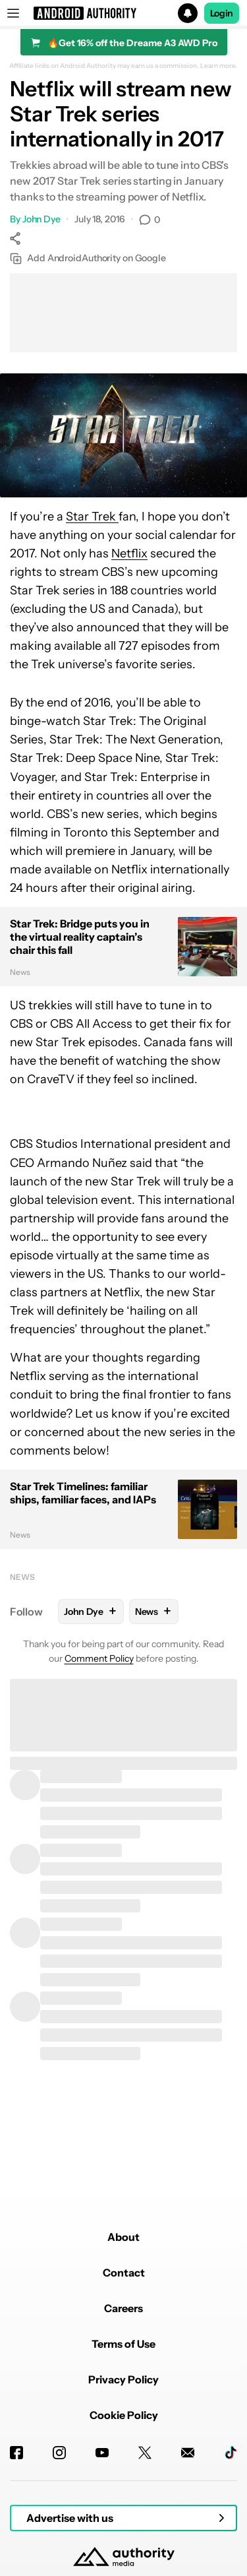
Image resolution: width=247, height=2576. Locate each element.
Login (222, 13)
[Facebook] (16, 2452)
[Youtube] (102, 2452)
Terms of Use (123, 2343)
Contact (124, 2272)
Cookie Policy (124, 2415)
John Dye (41, 219)
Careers (123, 2308)
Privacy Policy (123, 2379)
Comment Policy (99, 1658)
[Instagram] (59, 2452)
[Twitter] (144, 2452)
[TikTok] (230, 2452)
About (123, 2237)
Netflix (129, 553)
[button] (123, 13)
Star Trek (92, 516)
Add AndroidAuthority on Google (88, 258)
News (22, 1577)
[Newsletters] (187, 2452)
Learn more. (219, 66)
